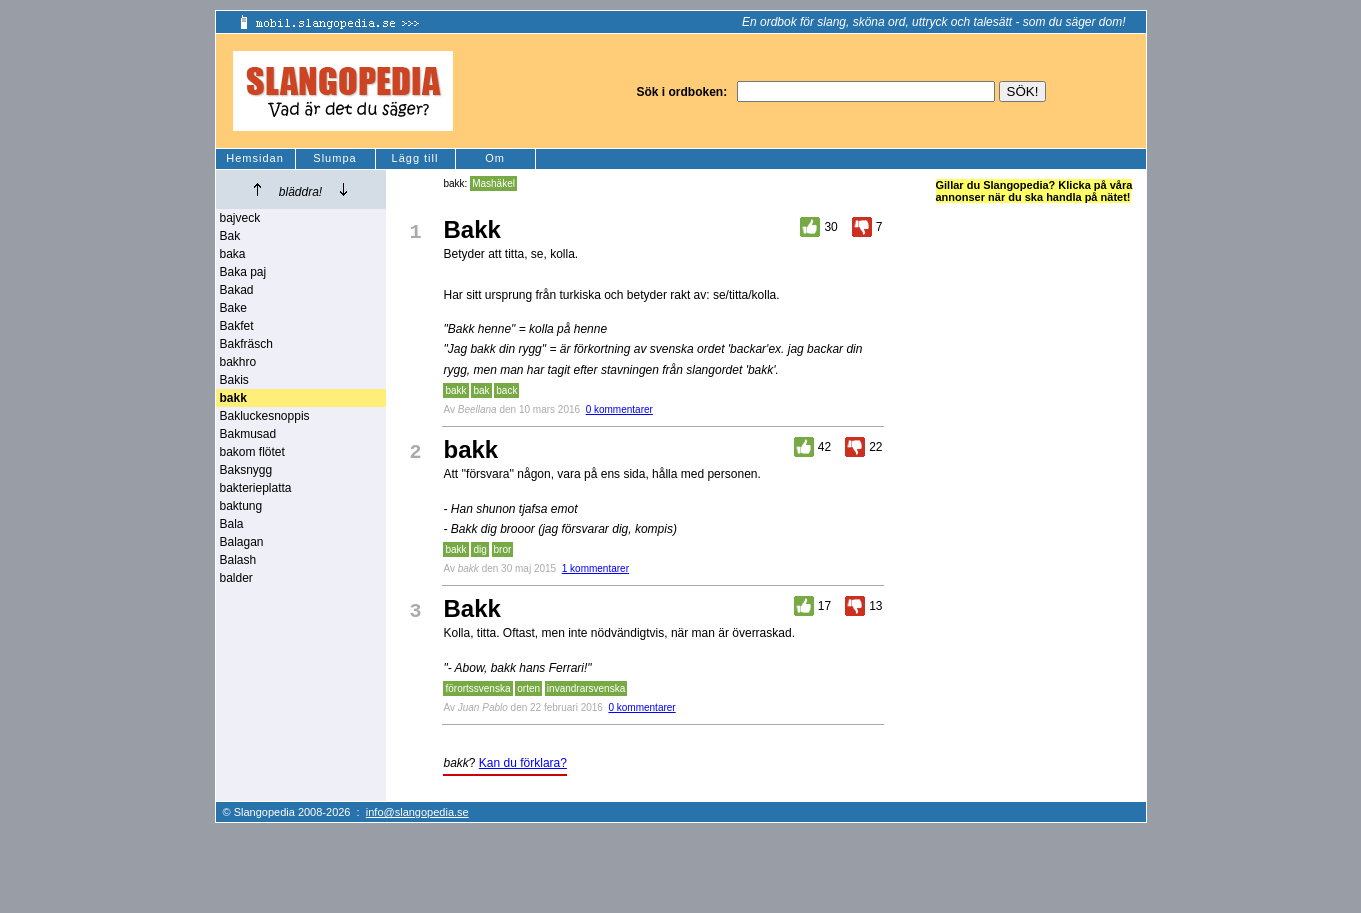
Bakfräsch (246, 344)
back (506, 390)
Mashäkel (493, 183)
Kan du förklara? (523, 763)
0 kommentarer (619, 409)
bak (481, 390)
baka (233, 254)
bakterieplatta (256, 488)
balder (236, 578)
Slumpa (334, 158)
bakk (455, 390)
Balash (238, 560)
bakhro (238, 362)
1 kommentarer (595, 568)
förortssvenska (477, 688)
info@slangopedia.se (417, 812)
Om (495, 158)
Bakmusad (248, 434)
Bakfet (237, 326)
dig (479, 549)
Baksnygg (246, 470)
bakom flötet (252, 452)
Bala (232, 524)
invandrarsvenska (586, 688)
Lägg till (415, 158)
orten (528, 688)
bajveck (240, 218)
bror (503, 549)
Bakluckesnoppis (265, 416)
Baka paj (243, 272)
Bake (233, 308)
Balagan (242, 542)
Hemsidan (255, 158)
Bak (230, 236)
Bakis (234, 380)
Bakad (237, 290)
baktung (241, 506)
